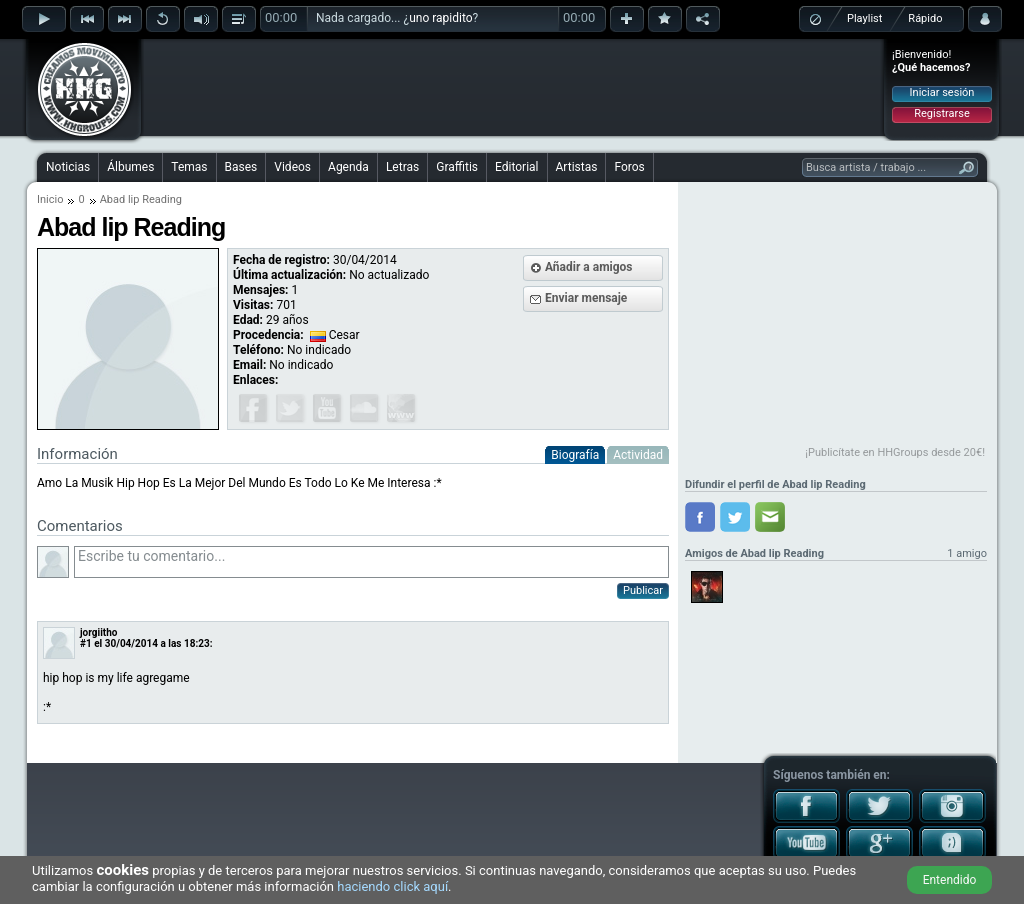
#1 (86, 643)
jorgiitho (98, 632)
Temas (189, 167)
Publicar (643, 590)
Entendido (950, 880)
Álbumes (130, 167)
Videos (292, 167)
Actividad (638, 455)
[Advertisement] (513, 87)
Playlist (864, 18)
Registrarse (941, 113)
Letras (402, 167)
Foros (629, 167)
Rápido (925, 18)
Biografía (575, 455)
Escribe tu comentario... (371, 562)
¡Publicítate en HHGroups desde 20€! (895, 452)
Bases (241, 167)
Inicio (50, 199)
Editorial (516, 167)
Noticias (68, 167)
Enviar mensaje (586, 298)
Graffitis (457, 167)
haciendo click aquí (392, 886)
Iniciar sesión (942, 92)
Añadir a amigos (589, 267)
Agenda (348, 167)
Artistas (577, 167)
